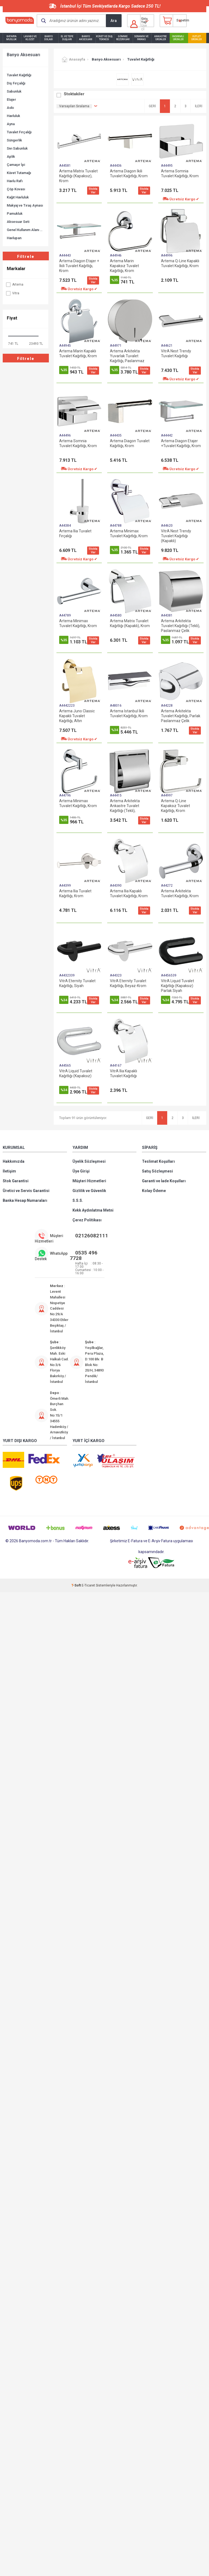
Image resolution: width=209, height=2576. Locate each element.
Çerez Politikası (87, 1220)
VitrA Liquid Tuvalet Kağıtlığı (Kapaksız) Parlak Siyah (177, 986)
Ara (113, 20)
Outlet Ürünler (196, 38)
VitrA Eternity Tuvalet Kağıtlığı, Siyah (77, 983)
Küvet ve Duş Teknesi (104, 38)
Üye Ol (144, 27)
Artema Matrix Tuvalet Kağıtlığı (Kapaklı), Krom (130, 623)
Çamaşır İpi (16, 165)
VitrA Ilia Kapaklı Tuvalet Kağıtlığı (123, 1073)
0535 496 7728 (83, 1255)
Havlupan (14, 238)
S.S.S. (77, 1200)
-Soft (76, 1585)
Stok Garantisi (15, 1181)
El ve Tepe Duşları (67, 38)
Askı (10, 108)
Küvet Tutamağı (19, 173)
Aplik (11, 156)
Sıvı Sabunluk (17, 148)
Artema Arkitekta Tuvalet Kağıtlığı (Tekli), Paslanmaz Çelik (180, 626)
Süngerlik (14, 140)
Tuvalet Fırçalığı (19, 132)
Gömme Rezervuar (122, 38)
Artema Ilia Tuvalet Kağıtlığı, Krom (75, 893)
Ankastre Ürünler (160, 38)
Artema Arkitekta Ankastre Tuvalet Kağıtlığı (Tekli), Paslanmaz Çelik (125, 806)
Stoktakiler (74, 93)
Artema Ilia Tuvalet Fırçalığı (75, 533)
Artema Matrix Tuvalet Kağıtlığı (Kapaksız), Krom (78, 176)
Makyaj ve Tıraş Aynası (25, 205)
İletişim (9, 1171)
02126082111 (91, 1235)
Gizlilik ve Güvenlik (89, 1191)
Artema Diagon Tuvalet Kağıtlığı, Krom (130, 443)
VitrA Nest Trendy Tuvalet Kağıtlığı (176, 353)
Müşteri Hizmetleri (89, 1181)
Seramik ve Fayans (141, 38)
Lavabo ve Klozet (30, 38)
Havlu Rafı (15, 181)
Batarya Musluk (11, 38)
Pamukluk (15, 213)
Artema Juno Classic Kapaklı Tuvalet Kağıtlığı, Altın (77, 716)
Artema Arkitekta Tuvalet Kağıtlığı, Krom (180, 893)
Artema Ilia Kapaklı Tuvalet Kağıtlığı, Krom (129, 893)
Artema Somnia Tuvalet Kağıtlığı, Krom (180, 173)
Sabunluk (14, 91)
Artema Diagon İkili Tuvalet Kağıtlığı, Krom (129, 173)
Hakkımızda (13, 1161)
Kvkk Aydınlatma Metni (92, 1210)
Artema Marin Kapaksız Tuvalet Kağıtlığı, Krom (124, 266)
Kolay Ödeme (154, 1191)
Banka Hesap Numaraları (25, 1200)
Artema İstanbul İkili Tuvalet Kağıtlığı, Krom (129, 713)
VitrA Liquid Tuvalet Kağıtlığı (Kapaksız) (75, 1073)
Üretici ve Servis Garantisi (26, 1191)
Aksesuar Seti (18, 222)
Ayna (11, 124)
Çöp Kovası (16, 189)
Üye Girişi (81, 1171)
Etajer (11, 99)
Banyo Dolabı (48, 38)
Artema (14, 284)
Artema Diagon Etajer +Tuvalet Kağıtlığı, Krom (181, 443)
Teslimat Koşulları (158, 1161)
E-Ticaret (88, 1585)
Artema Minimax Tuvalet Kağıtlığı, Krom (129, 533)
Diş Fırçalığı (16, 83)
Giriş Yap (144, 20)
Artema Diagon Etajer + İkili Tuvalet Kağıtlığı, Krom (79, 266)
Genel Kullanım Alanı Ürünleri (25, 230)
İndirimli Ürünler (178, 38)
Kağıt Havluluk (18, 197)
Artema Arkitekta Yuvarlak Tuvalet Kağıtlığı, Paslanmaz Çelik (127, 356)
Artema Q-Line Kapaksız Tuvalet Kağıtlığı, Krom (175, 806)
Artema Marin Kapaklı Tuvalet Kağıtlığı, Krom (78, 353)
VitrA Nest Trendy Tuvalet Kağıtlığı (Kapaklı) (176, 536)
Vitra (12, 293)
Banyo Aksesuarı (85, 38)
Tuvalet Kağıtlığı (19, 75)
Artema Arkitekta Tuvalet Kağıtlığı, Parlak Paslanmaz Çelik (180, 716)
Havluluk (13, 116)
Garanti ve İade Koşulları (164, 1181)
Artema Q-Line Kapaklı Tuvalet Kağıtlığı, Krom (180, 263)
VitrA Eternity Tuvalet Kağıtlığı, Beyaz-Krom (128, 983)
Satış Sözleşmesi (157, 1171)
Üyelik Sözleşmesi (89, 1161)
